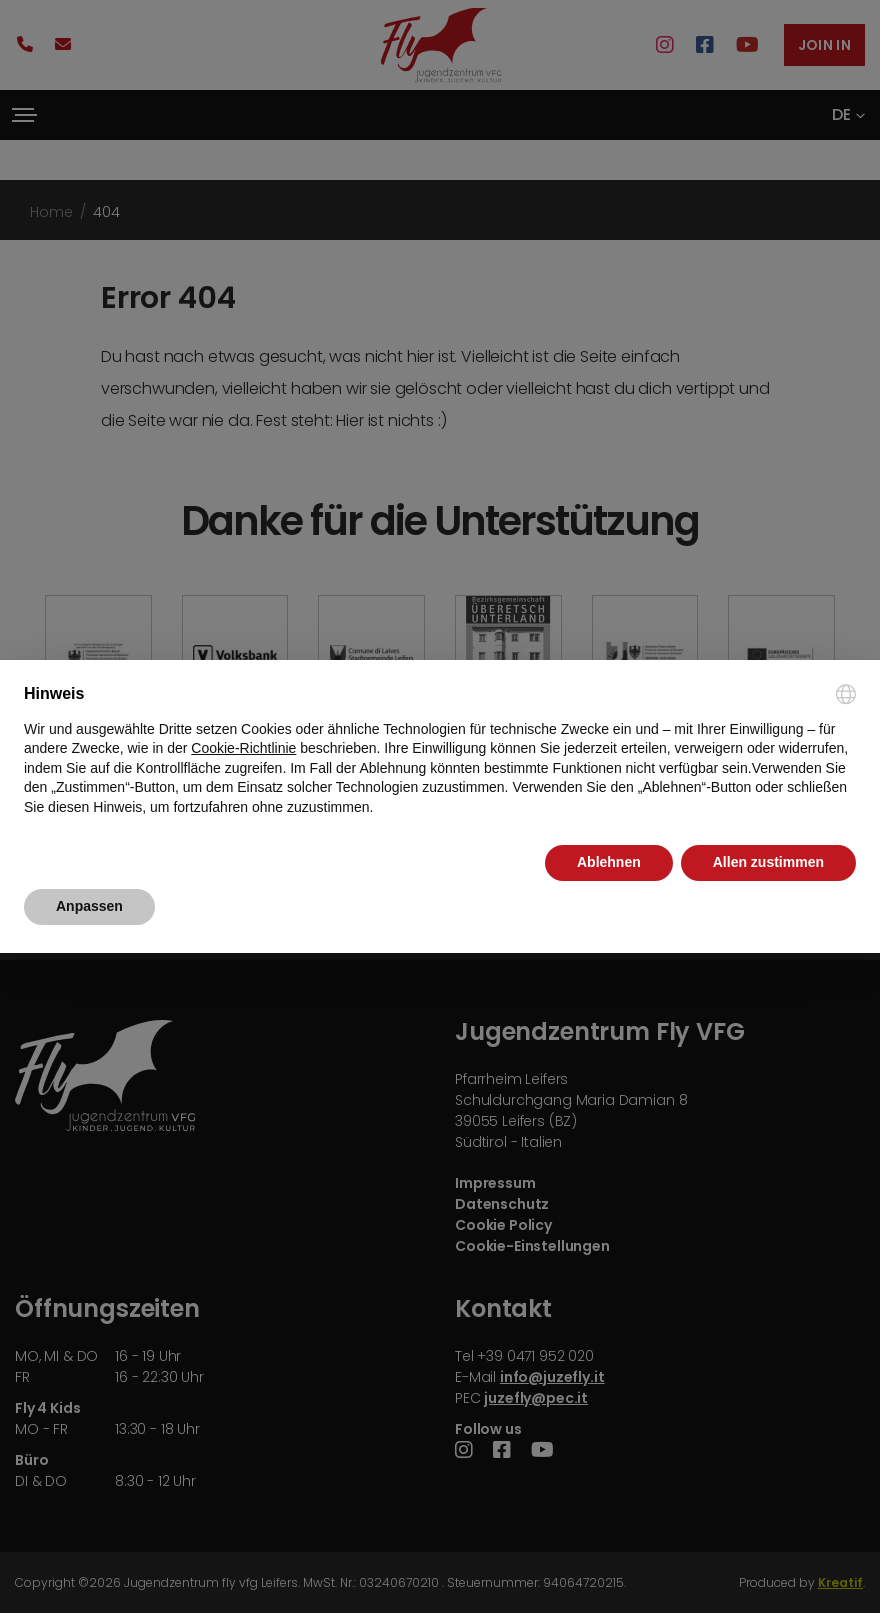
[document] (440, 750)
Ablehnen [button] (609, 862)
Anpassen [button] (89, 906)
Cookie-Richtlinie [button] (243, 748)
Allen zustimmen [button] (768, 862)
